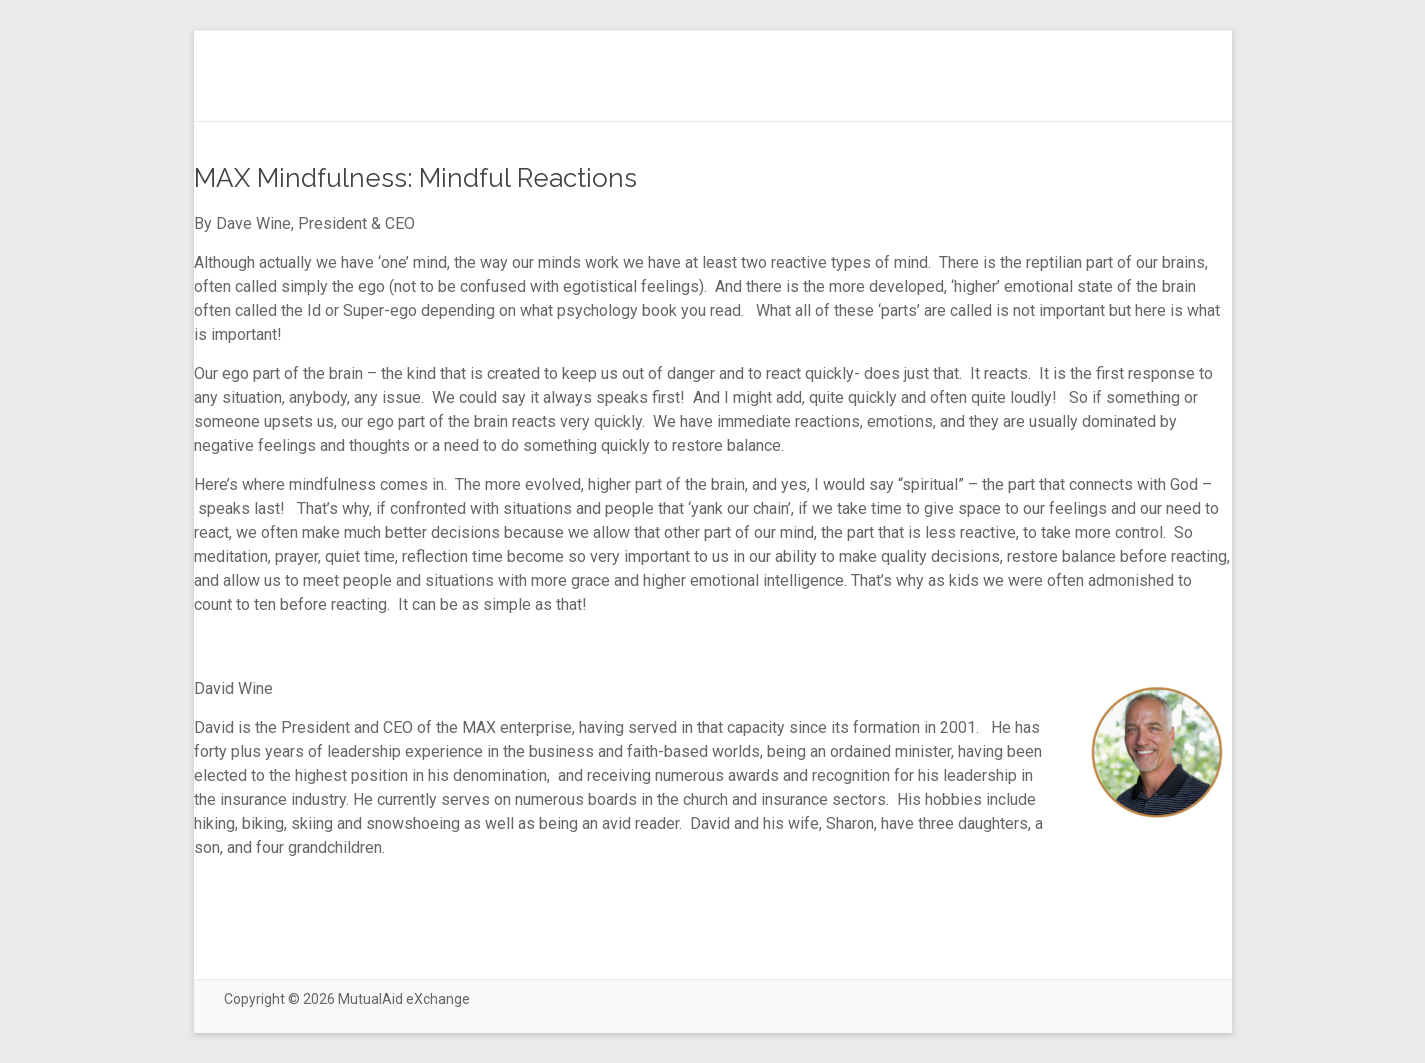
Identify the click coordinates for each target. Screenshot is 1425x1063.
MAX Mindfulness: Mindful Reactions (415, 178)
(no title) (725, 94)
